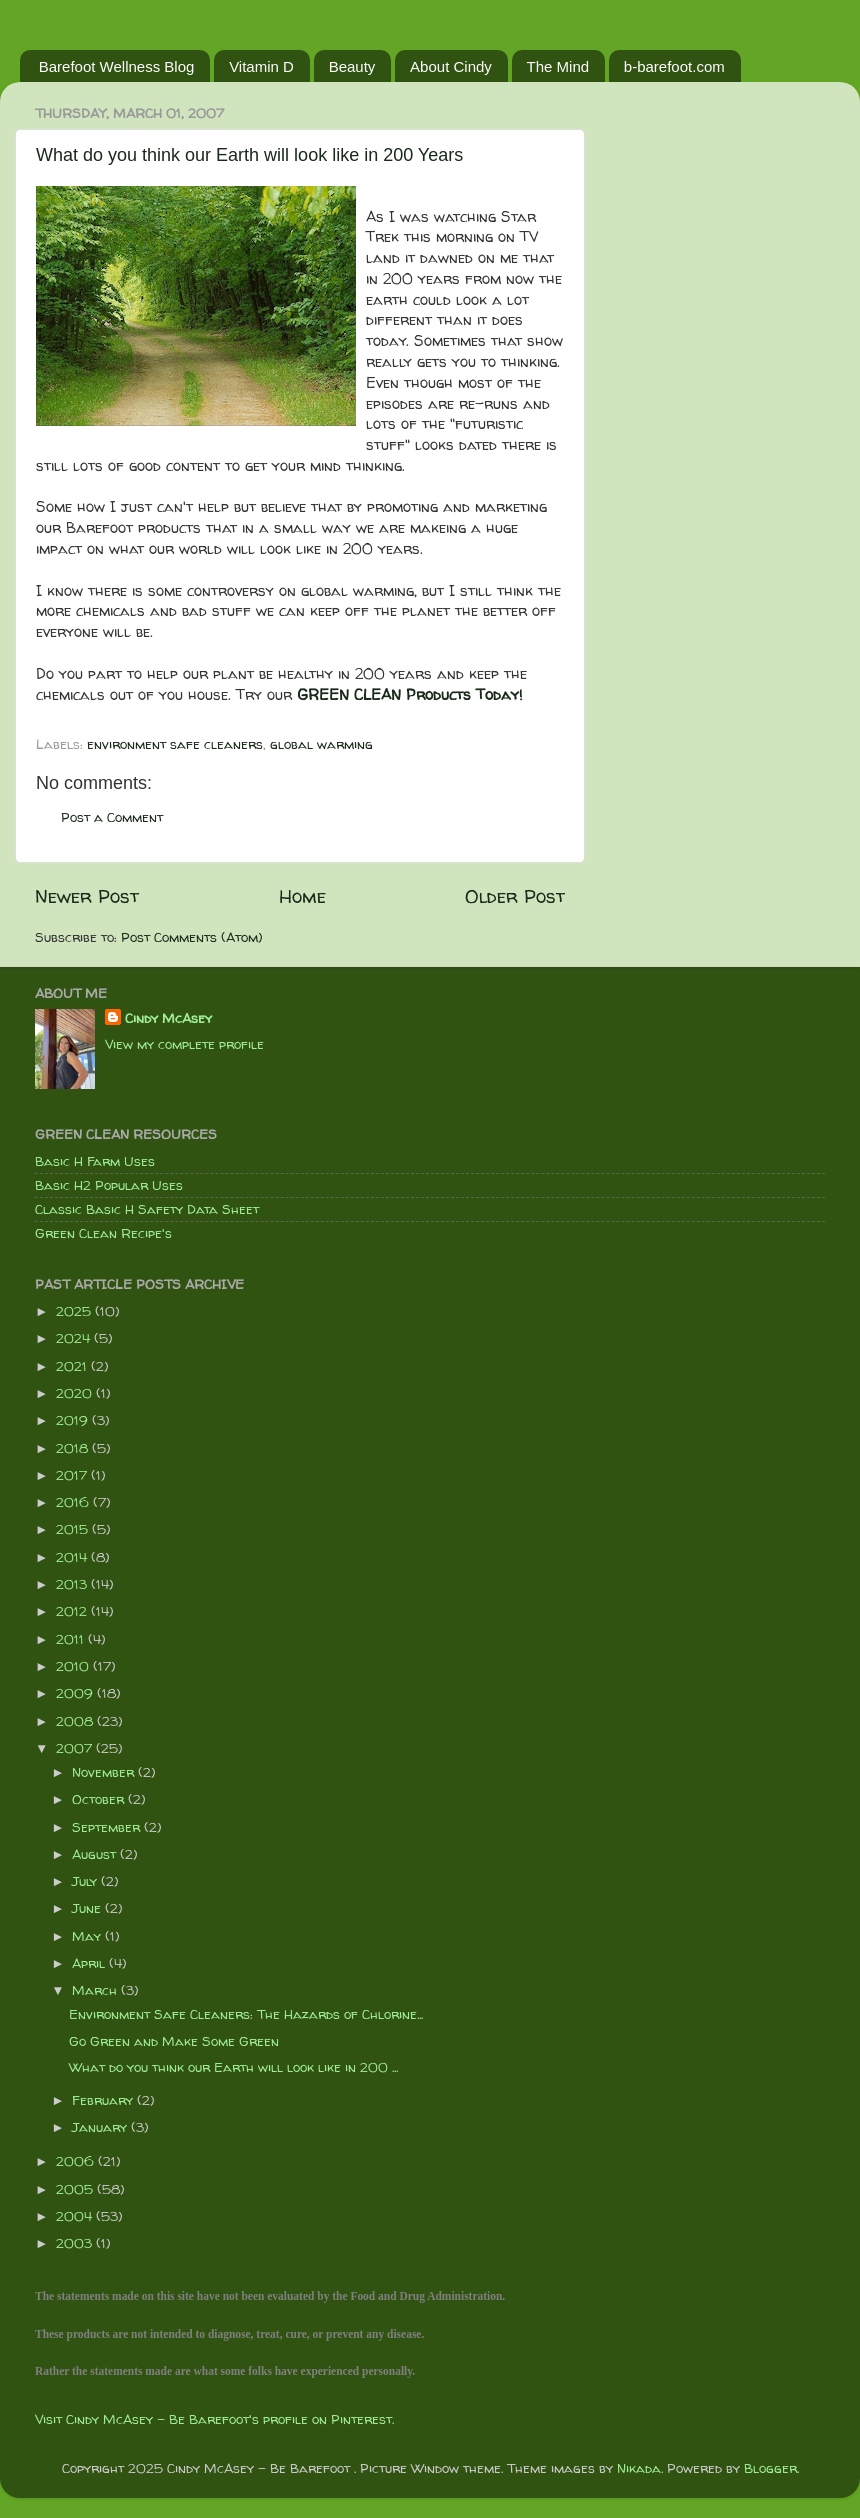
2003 (76, 2243)
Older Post (515, 896)
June (88, 1908)
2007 (76, 1748)
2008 (76, 1721)
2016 (74, 1502)
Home (302, 896)
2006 (77, 2161)
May (88, 1936)
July (86, 1881)
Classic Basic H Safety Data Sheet (147, 1209)
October (100, 1799)
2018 (74, 1448)
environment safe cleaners (175, 744)
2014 (73, 1557)
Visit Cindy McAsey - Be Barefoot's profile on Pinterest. (214, 2419)
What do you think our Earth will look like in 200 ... (233, 2067)
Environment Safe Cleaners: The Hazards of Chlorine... (246, 2014)
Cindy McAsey (168, 1018)
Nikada (639, 2468)
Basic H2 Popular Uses (109, 1185)
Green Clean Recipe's (103, 1233)
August (96, 1854)
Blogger (770, 2468)
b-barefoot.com (674, 66)
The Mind (558, 66)
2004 (76, 2216)
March (96, 1990)
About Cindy (451, 66)
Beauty (352, 66)
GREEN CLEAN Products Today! (410, 694)
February (104, 2100)
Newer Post (87, 896)
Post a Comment (112, 817)
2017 (73, 1475)
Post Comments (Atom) (192, 937)
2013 (73, 1584)
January (101, 2127)
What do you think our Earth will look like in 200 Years (249, 155)
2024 (75, 1338)
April (90, 1963)
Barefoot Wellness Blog (117, 66)
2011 (72, 1639)
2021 (73, 1366)
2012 (73, 1611)
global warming (321, 744)
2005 (76, 2189)
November (105, 1772)
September (108, 1827)
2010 (74, 1666)
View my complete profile (184, 1044)
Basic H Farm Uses (95, 1161)
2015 (74, 1529)
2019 (74, 1420)
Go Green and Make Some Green (174, 2041)
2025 (75, 1311)
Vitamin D (261, 66)
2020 (76, 1393)
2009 (76, 1693)
